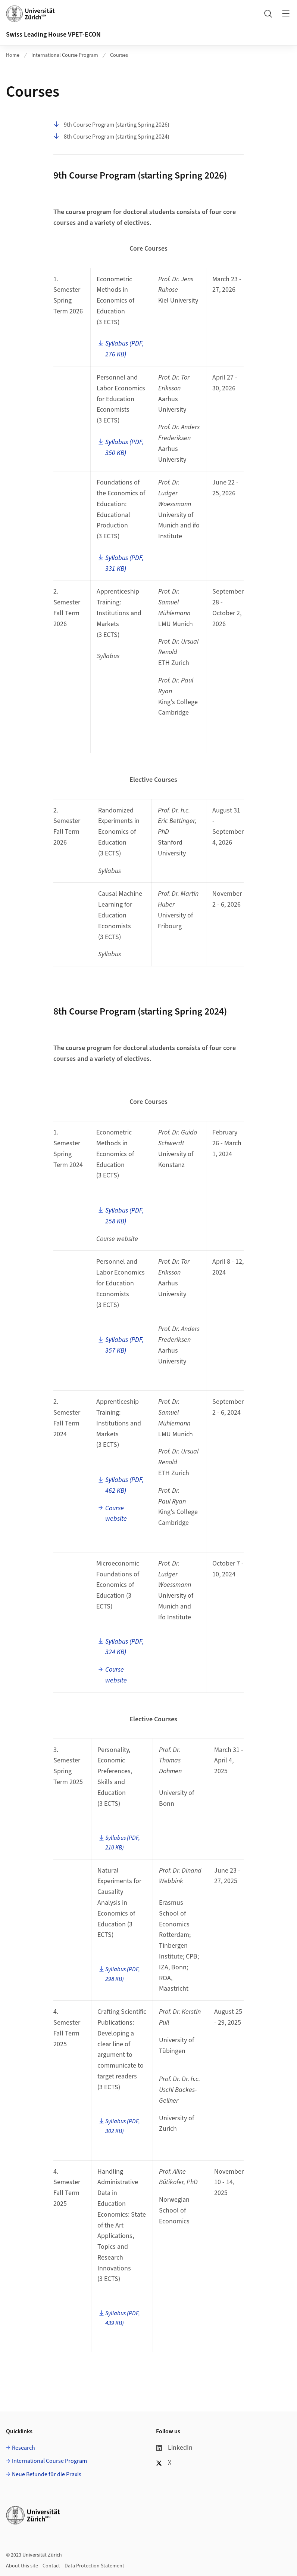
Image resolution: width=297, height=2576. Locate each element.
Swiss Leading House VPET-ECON (53, 34)
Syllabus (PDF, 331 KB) (124, 563)
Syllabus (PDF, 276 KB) (124, 349)
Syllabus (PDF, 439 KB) (122, 2318)
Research (23, 2448)
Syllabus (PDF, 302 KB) (122, 2126)
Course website (116, 1514)
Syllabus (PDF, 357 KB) (124, 1345)
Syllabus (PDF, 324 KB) (124, 1647)
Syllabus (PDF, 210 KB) (122, 1843)
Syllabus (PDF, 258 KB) (124, 1216)
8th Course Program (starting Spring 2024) (111, 136)
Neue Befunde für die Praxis (46, 2474)
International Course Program (64, 55)
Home (12, 55)
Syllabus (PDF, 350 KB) (124, 447)
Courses (119, 55)
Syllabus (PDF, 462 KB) (124, 1485)
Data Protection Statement (94, 2566)
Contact (51, 2566)
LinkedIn (174, 2447)
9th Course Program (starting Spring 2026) (111, 124)
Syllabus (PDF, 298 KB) (122, 1974)
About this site (22, 2566)
